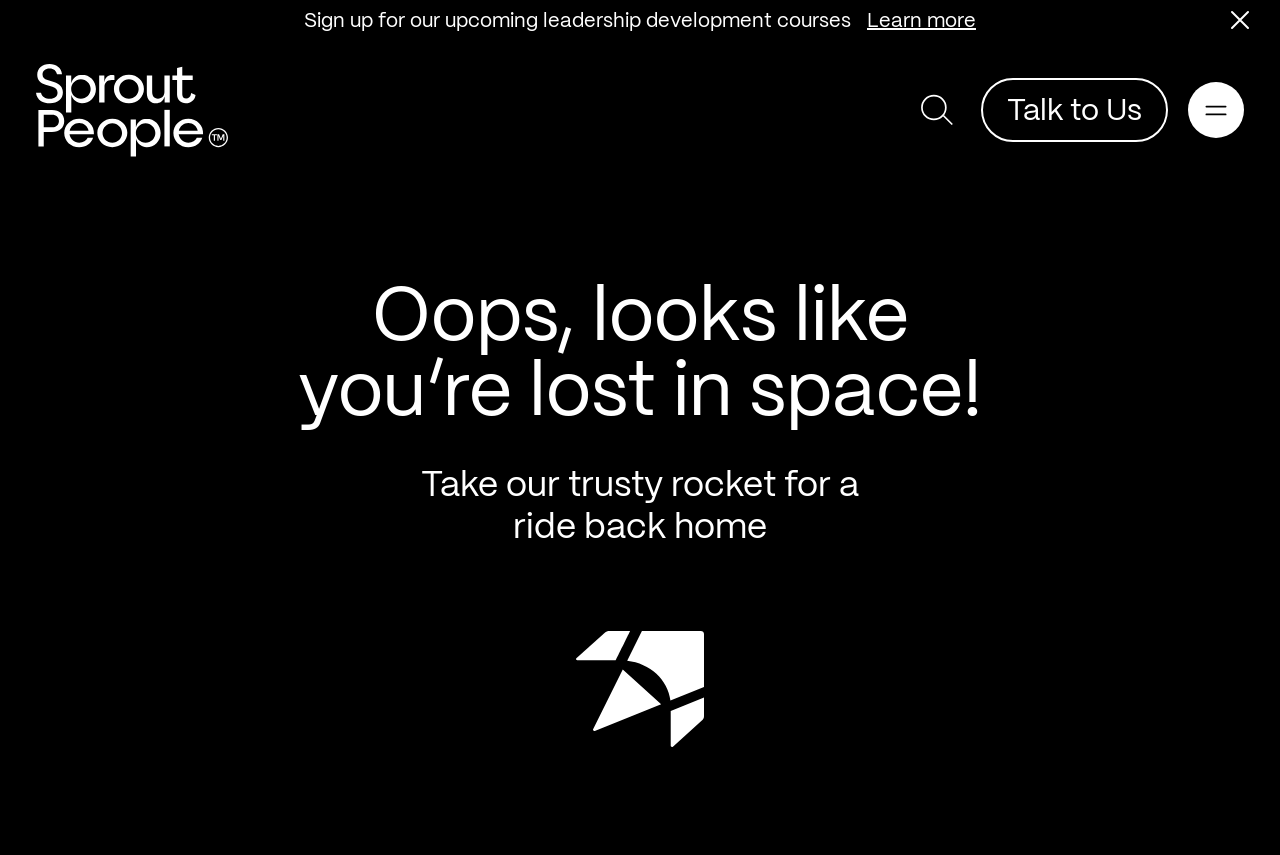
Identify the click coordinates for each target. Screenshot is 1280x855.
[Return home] (132, 110)
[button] (1240, 20)
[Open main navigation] (1216, 110)
